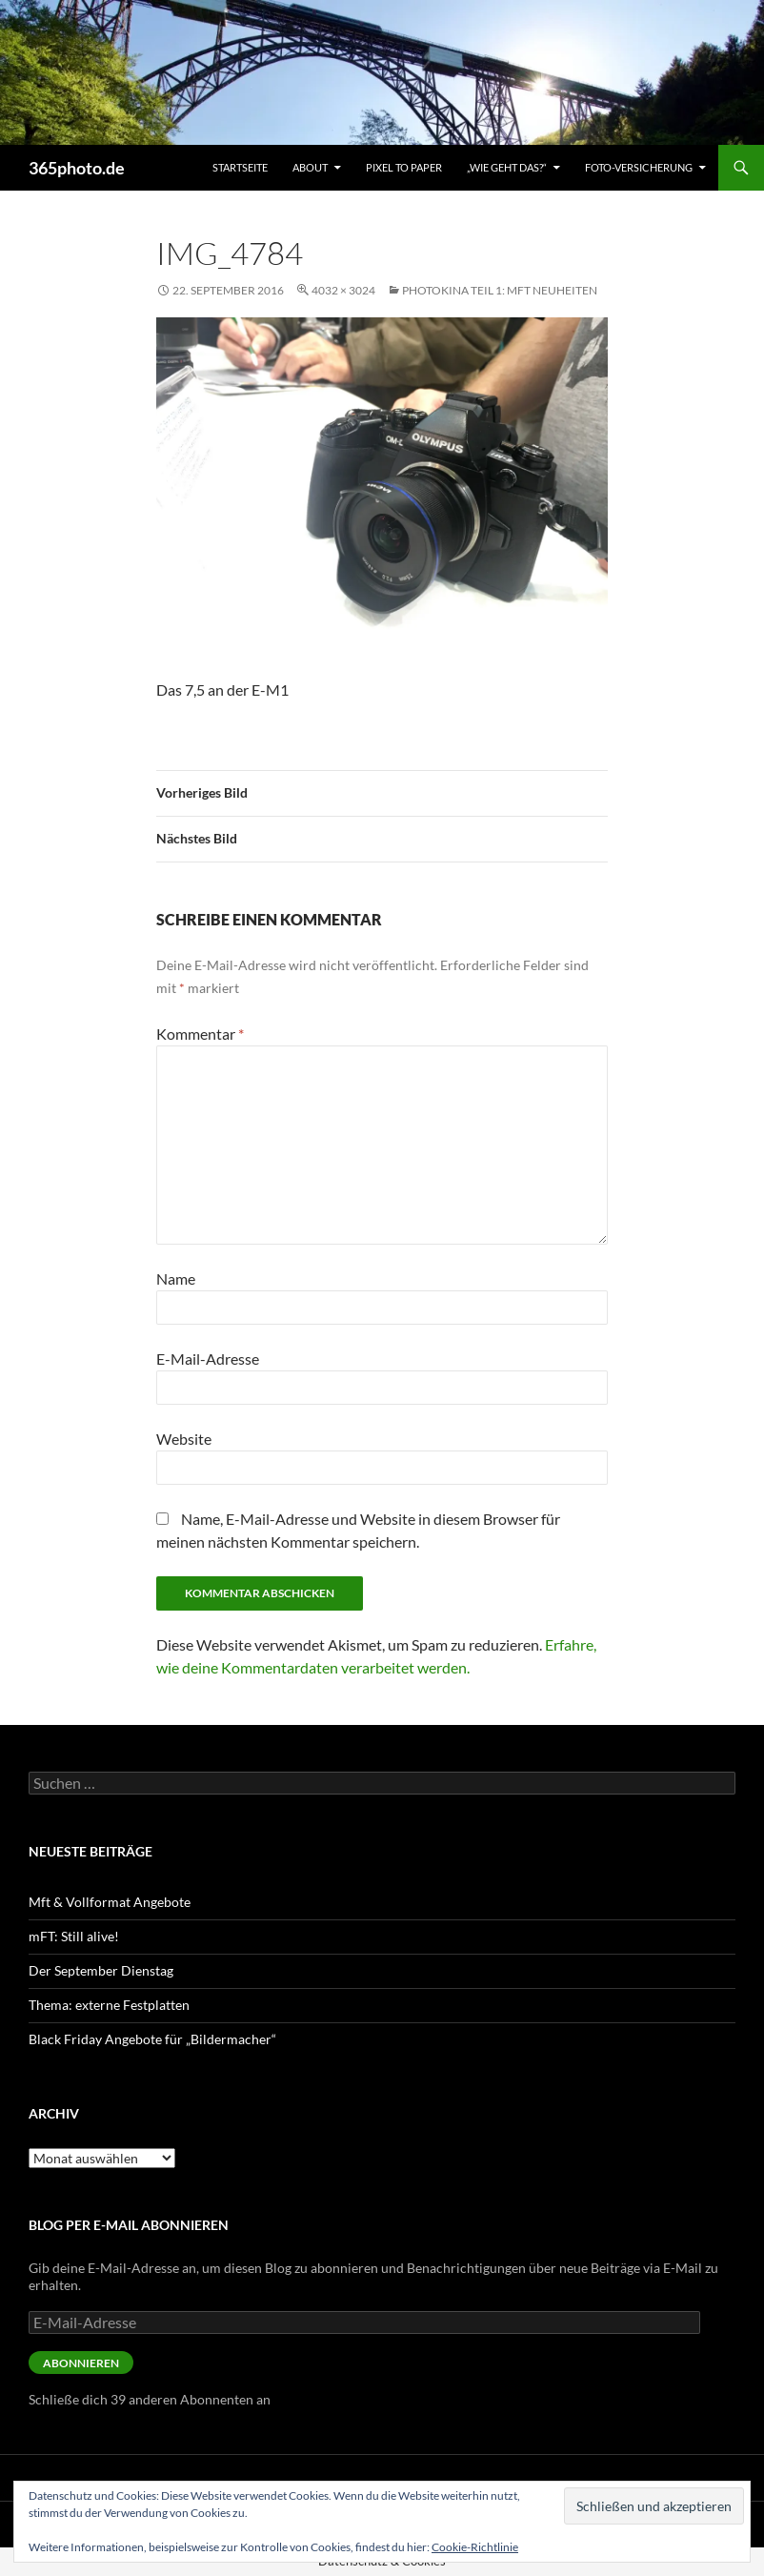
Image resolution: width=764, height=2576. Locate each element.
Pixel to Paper (404, 167)
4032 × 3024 (343, 290)
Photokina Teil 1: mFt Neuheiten (499, 290)
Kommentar (200, 1033)
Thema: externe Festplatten (109, 2005)
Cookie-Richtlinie (475, 2547)
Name (175, 1278)
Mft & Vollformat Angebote (110, 1902)
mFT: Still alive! (74, 1936)
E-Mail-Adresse (207, 1358)
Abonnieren (81, 2363)
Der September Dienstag (101, 1970)
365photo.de (77, 167)
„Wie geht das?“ (507, 167)
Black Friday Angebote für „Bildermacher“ (152, 2039)
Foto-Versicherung (639, 167)
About (310, 167)
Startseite (240, 167)
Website (183, 1439)
